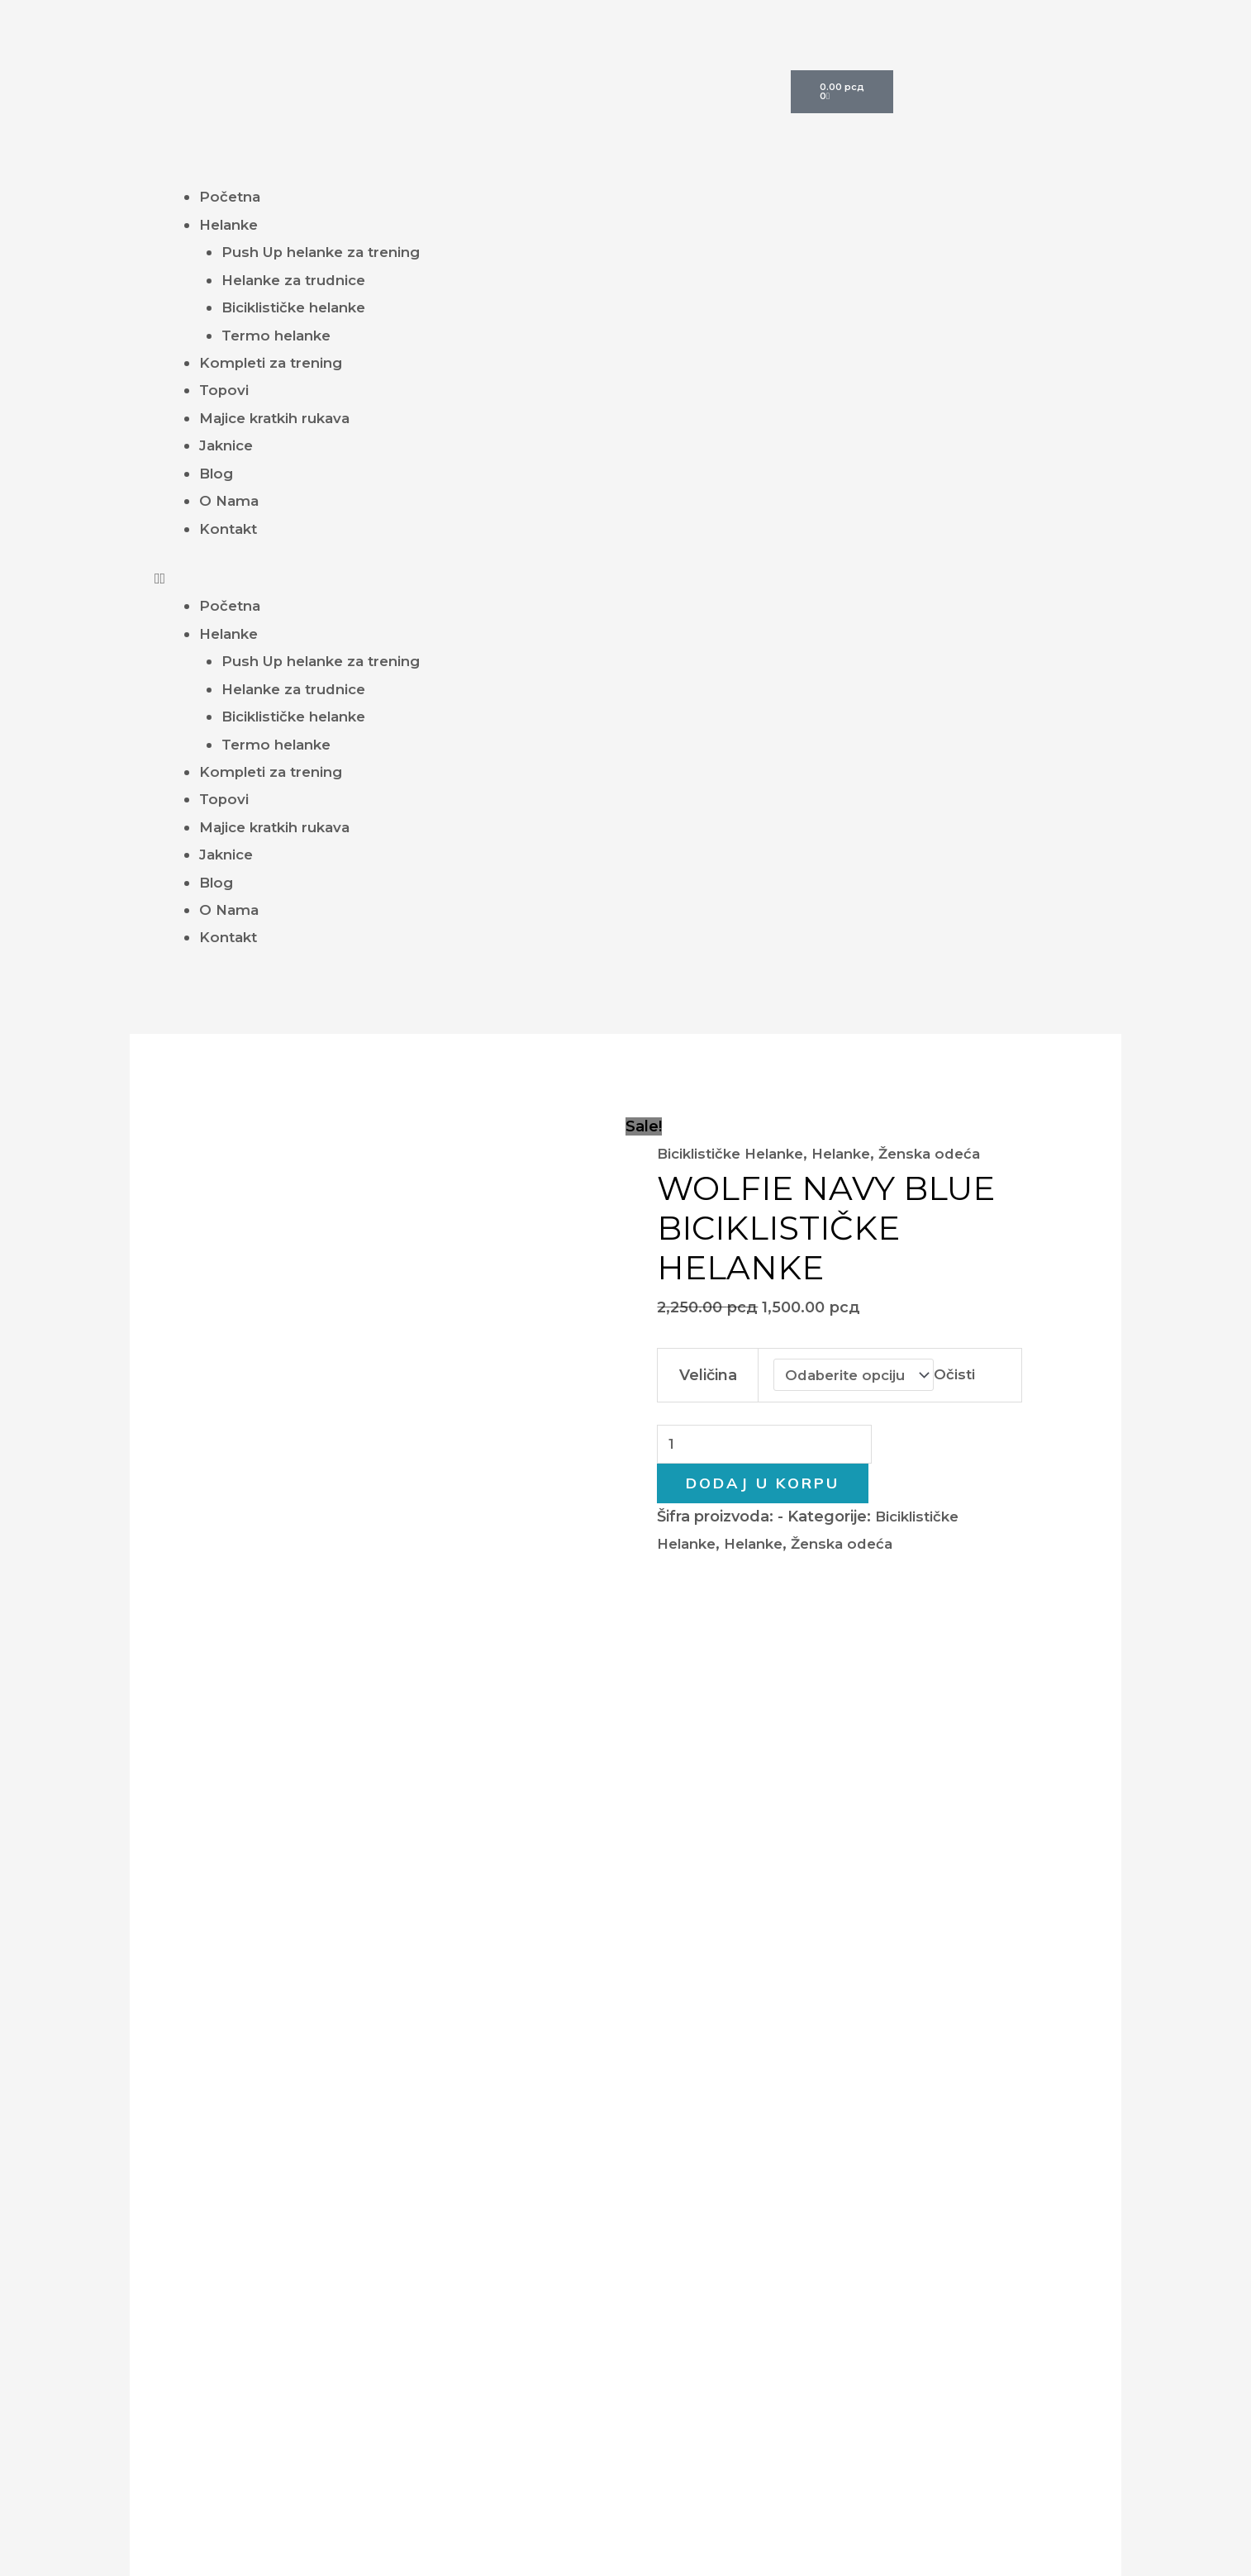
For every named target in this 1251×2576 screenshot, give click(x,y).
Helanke (231, 225)
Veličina (706, 1375)
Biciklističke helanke (299, 307)
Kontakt (230, 529)
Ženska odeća (950, 1154)
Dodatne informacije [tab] (353, 1576)
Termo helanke (280, 335)
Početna (231, 197)
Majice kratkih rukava (279, 418)
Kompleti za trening (275, 363)
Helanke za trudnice (299, 280)
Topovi (224, 390)
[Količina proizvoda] (771, 1447)
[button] (625, 579)
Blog (217, 473)
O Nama (230, 501)
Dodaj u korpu (763, 1487)
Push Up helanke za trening (328, 252)
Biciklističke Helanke (736, 1154)
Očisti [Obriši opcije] (961, 1375)
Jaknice (228, 445)
